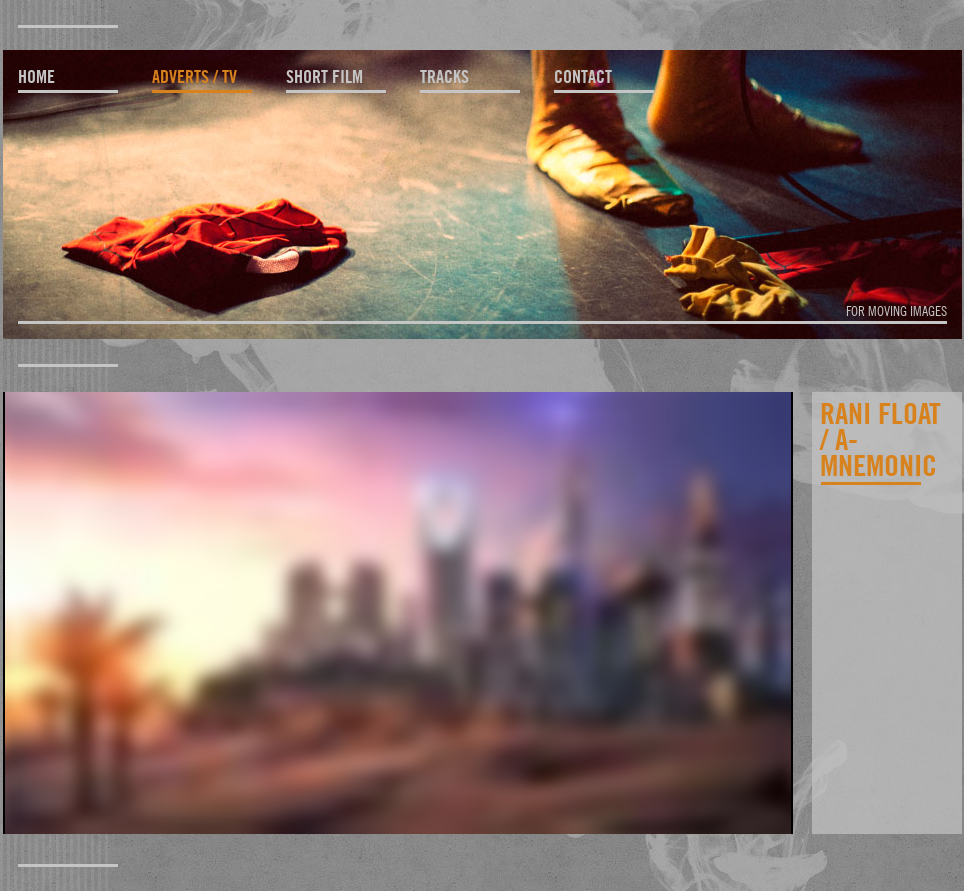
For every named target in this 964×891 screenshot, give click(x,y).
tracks (444, 76)
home (36, 76)
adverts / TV (194, 76)
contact (583, 76)
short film (324, 76)
